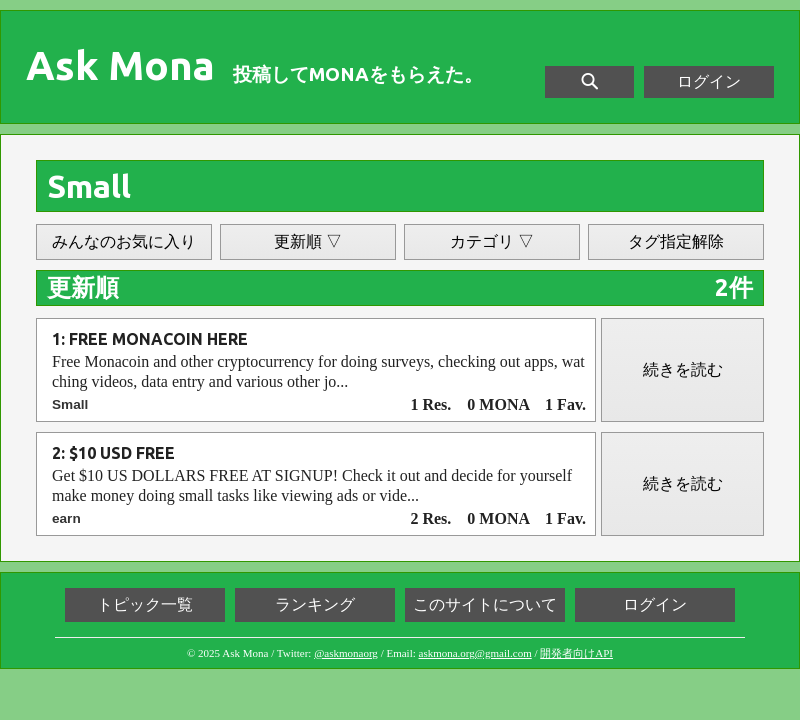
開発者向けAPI (576, 653)
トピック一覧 (145, 604)
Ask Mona (120, 66)
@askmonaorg (346, 653)
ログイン (709, 81)
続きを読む (683, 369)
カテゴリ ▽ (492, 241)
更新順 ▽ (308, 241)
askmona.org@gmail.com (475, 653)
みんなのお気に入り (124, 241)
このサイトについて (485, 604)
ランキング (315, 604)
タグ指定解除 (676, 241)
